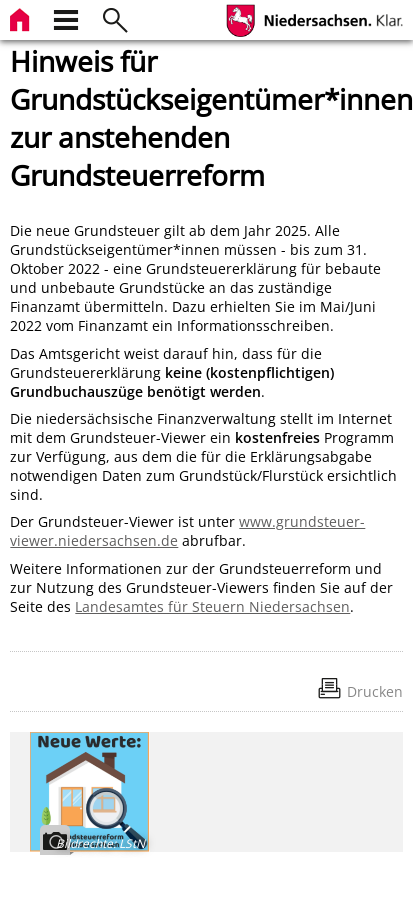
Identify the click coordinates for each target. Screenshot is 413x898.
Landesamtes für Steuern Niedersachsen (212, 606)
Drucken (375, 691)
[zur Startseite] (22, 17)
